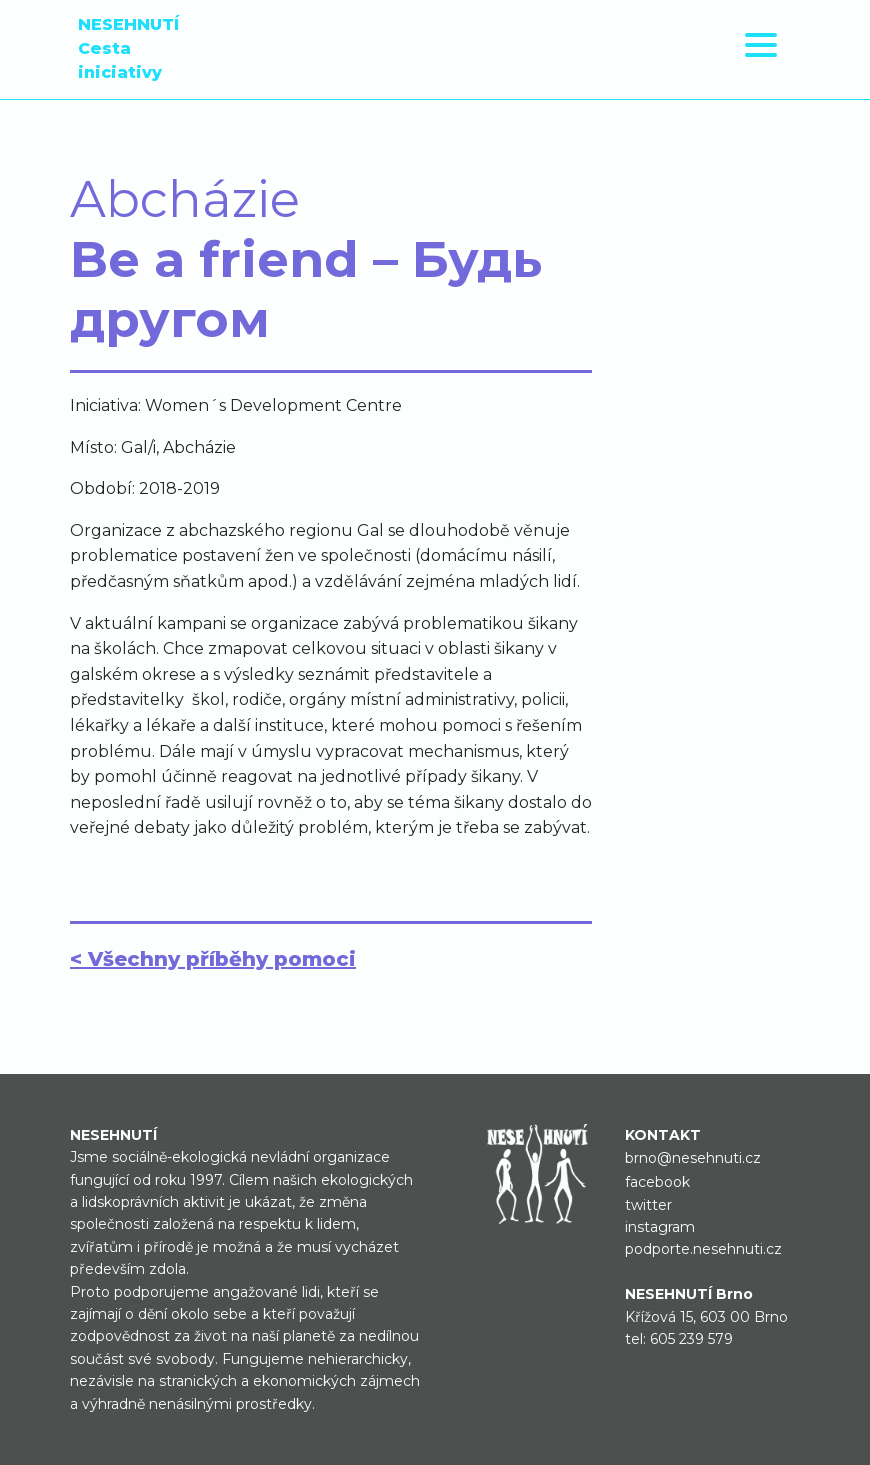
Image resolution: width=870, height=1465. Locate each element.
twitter (648, 1205)
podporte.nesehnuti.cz (703, 1249)
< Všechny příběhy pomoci (213, 959)
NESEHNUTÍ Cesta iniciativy (128, 48)
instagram (660, 1227)
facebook (657, 1182)
